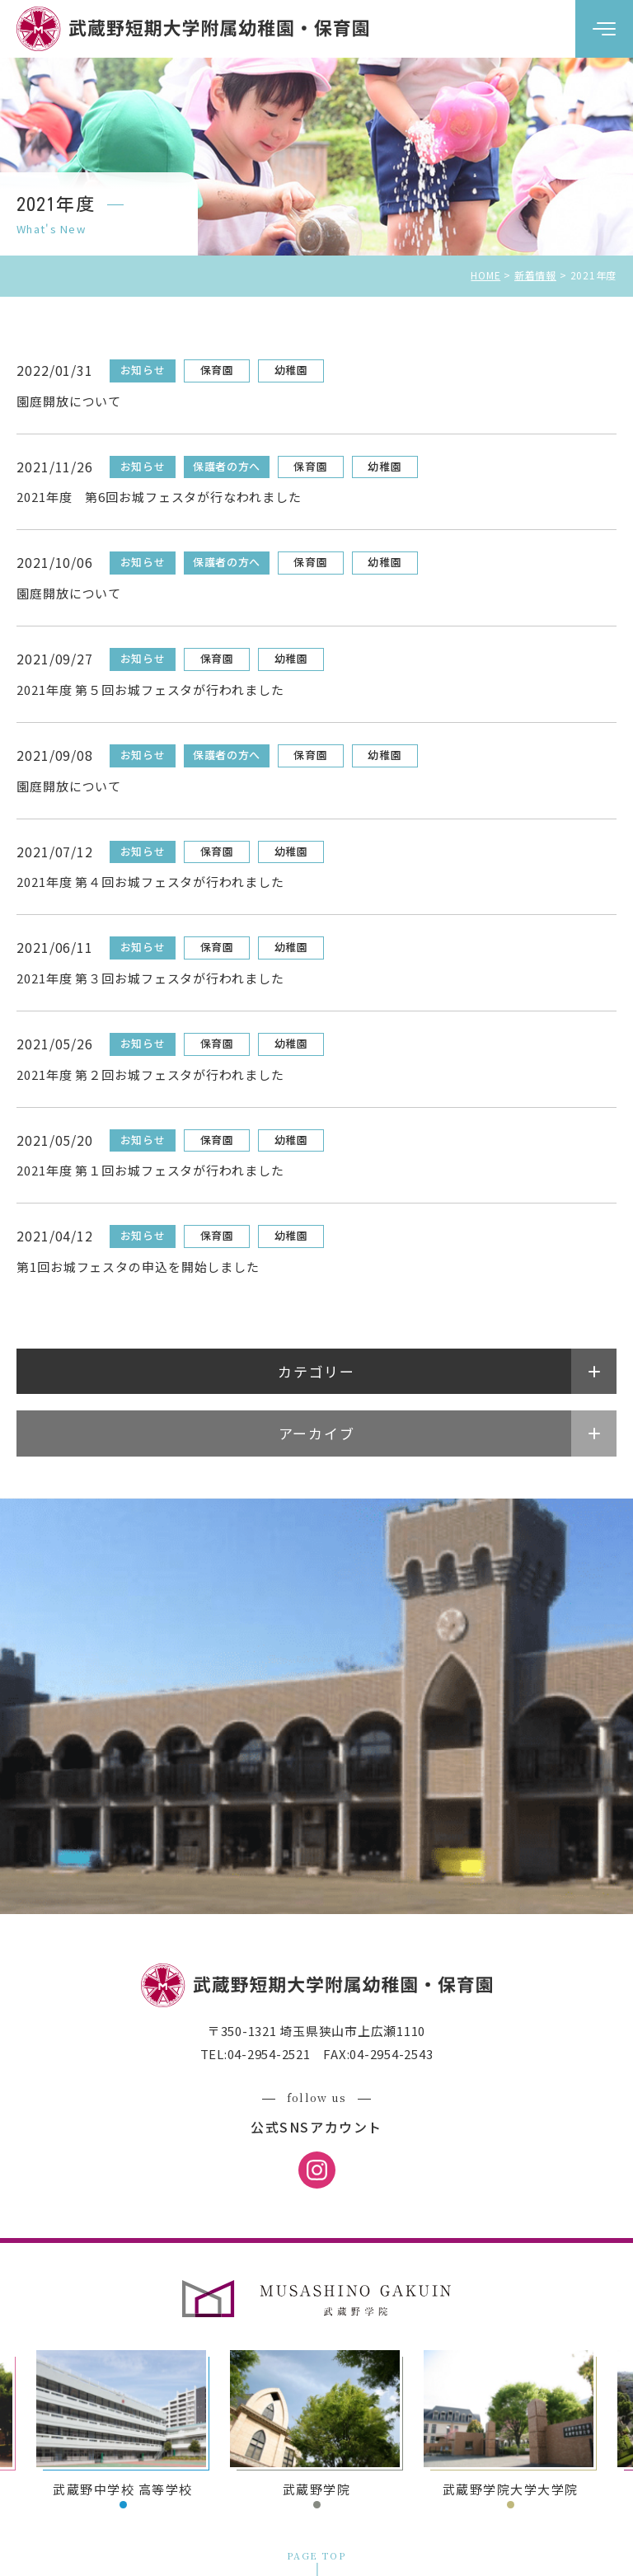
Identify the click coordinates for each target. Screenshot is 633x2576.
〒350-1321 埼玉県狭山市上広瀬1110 (316, 2030)
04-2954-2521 (269, 2053)
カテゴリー (316, 1371)
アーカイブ (317, 1433)
